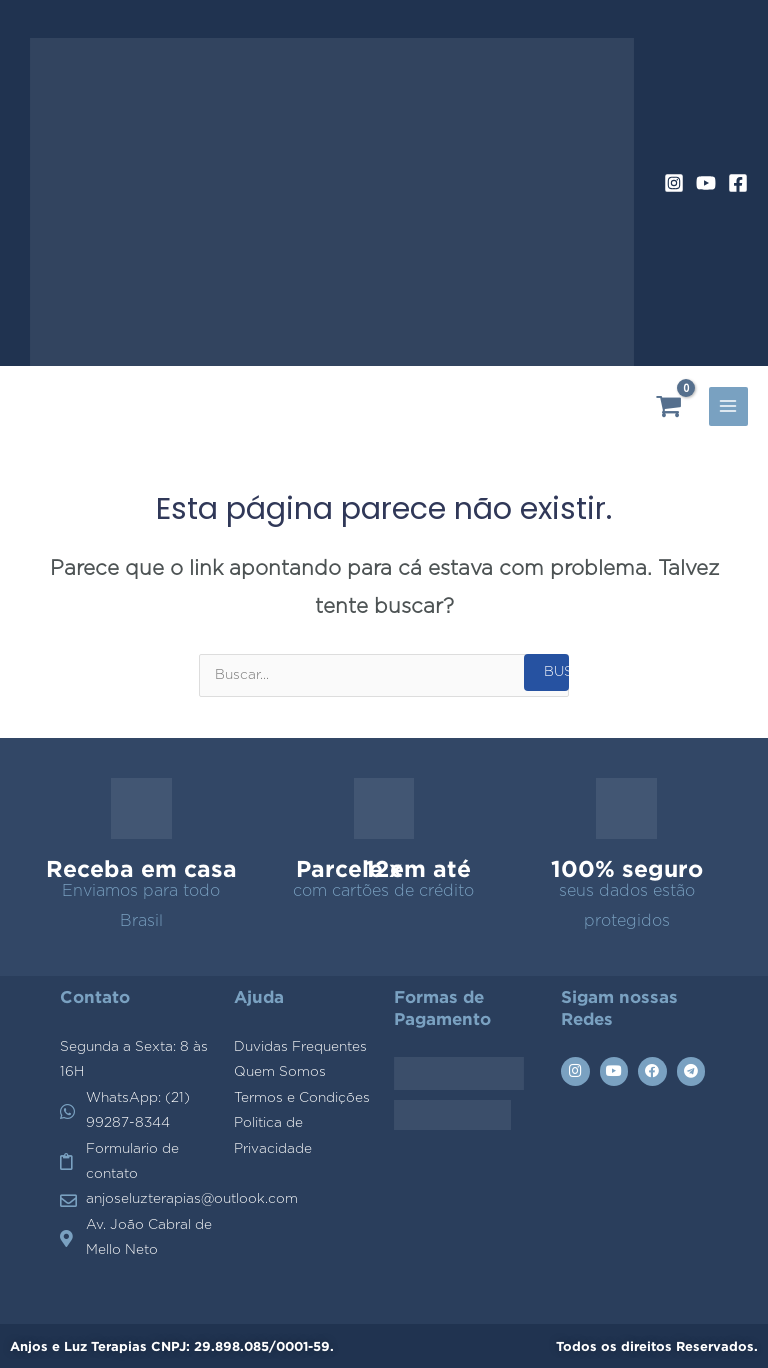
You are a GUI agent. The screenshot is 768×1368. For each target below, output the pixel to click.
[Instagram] (674, 183)
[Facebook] (738, 183)
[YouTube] (706, 183)
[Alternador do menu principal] (728, 406)
